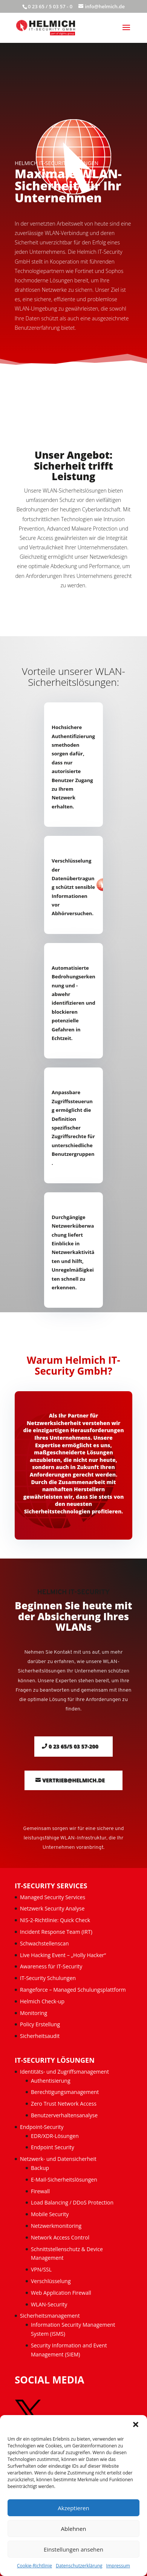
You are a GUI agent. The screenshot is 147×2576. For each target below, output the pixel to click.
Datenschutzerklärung (79, 2565)
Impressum (118, 2565)
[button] (135, 2424)
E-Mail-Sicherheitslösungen (64, 2179)
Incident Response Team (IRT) (56, 1931)
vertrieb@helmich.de (73, 1780)
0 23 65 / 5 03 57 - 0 (50, 6)
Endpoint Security (52, 2147)
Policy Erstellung (40, 2024)
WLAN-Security (49, 2304)
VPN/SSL (41, 2269)
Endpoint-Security (42, 2126)
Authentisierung (50, 2080)
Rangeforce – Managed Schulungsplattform (73, 1989)
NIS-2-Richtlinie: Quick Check (55, 1920)
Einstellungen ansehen (73, 2549)
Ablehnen (73, 2528)
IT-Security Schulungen (48, 1978)
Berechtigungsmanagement (65, 2091)
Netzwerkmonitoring (57, 2225)
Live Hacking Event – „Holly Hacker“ (63, 1955)
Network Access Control (61, 2237)
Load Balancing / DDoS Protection (72, 2202)
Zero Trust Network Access (64, 2103)
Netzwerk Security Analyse (52, 1908)
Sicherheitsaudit (40, 2035)
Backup (40, 2167)
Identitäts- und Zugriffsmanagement (64, 2071)
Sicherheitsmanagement (50, 2315)
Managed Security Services (52, 1897)
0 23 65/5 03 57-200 (73, 1746)
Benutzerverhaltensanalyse (64, 2115)
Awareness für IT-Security (51, 1966)
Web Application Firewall (61, 2292)
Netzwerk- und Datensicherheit (58, 2158)
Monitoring (33, 2013)
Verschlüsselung (51, 2281)
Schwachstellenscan (44, 1943)
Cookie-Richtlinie (34, 2565)
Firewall (40, 2191)
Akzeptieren (73, 2508)
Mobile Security (50, 2214)
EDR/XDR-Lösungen (55, 2135)
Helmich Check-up (42, 2001)
